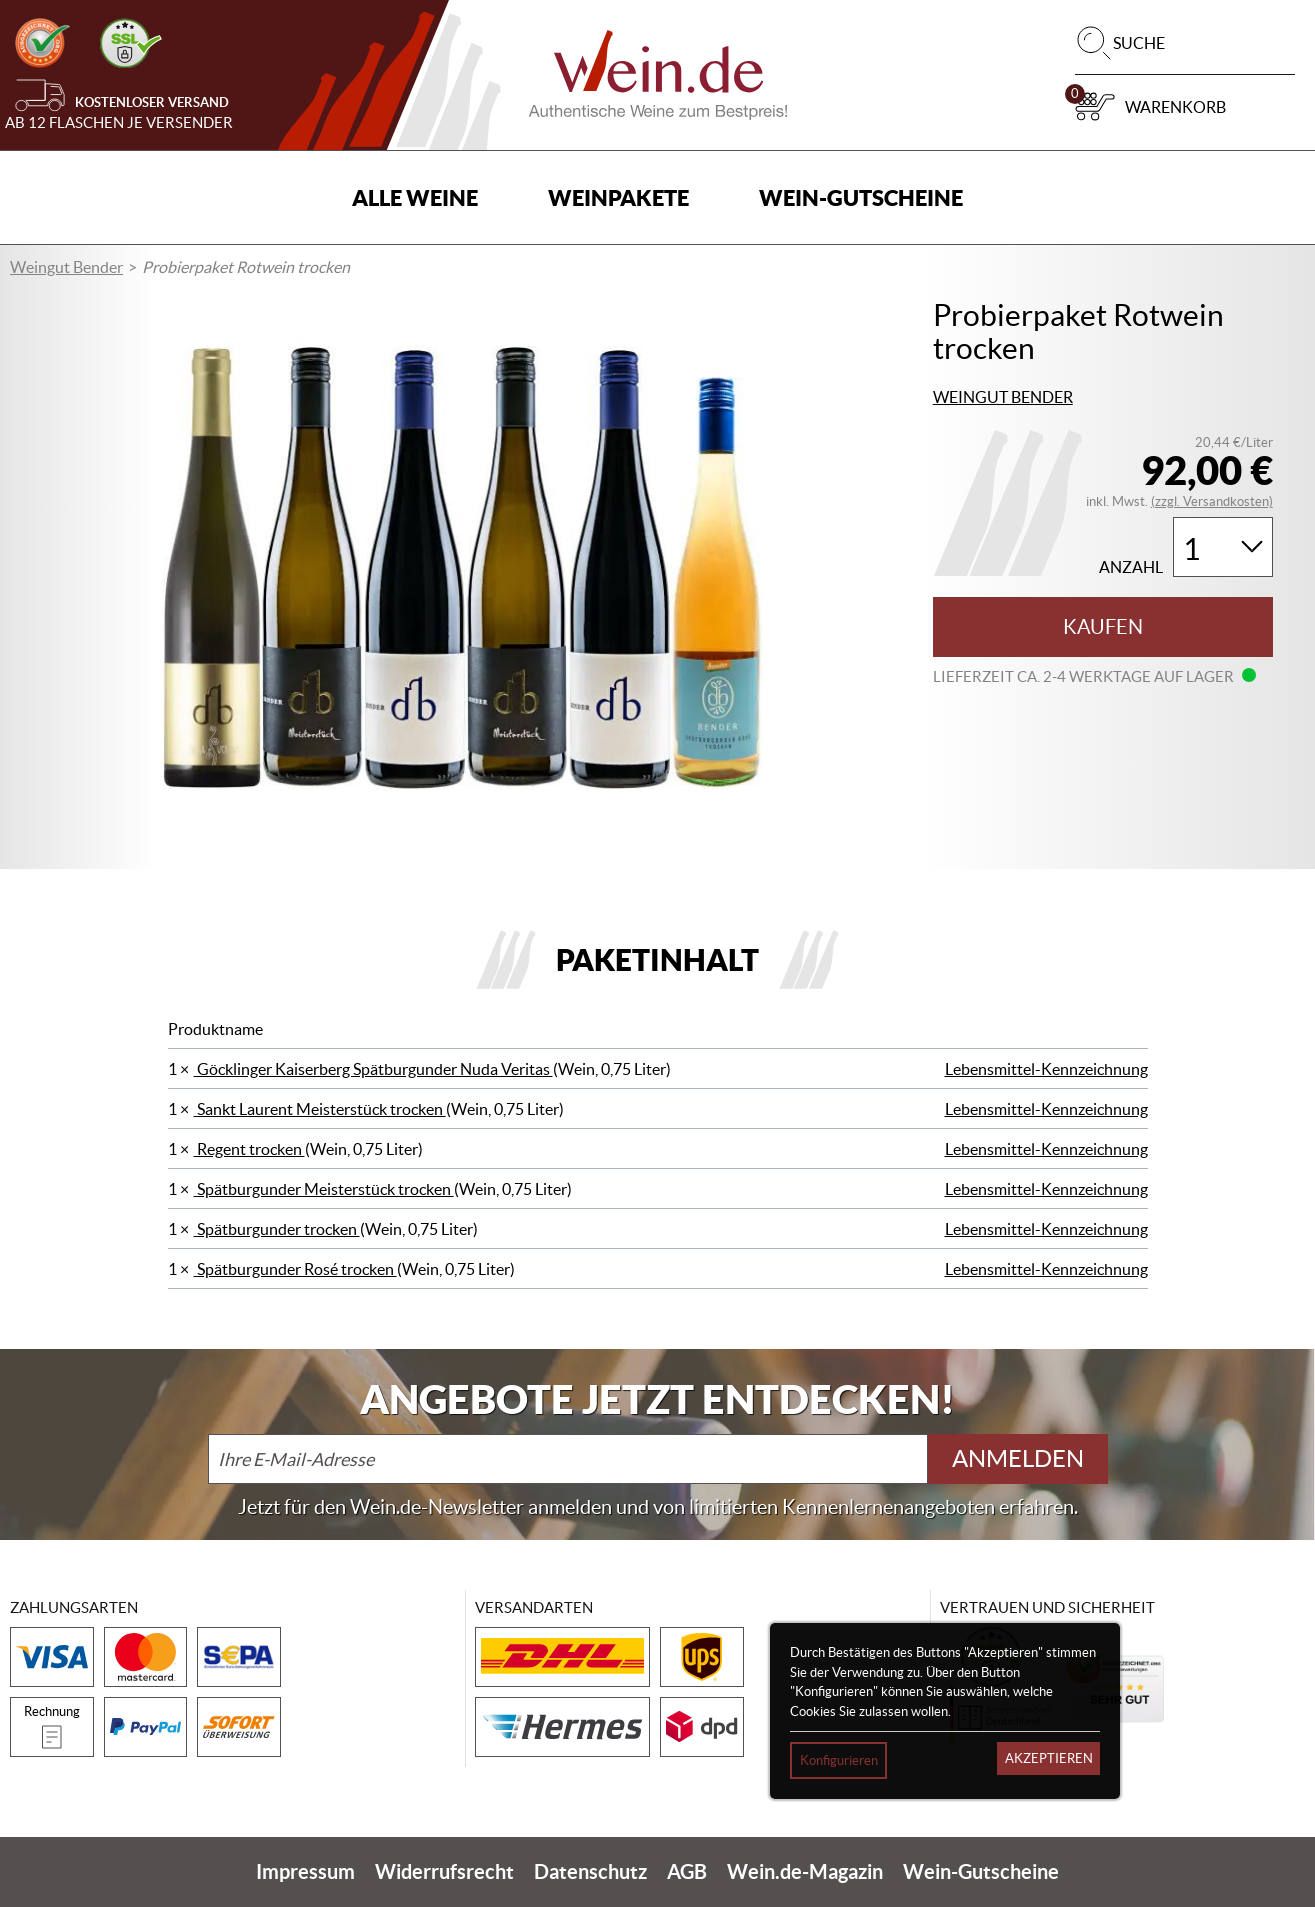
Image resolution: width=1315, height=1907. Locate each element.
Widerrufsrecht (444, 1871)
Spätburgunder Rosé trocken (295, 1269)
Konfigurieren (839, 1760)
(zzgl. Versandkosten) (1212, 501)
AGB (687, 1871)
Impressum (305, 1871)
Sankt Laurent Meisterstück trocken (320, 1109)
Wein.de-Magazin (805, 1871)
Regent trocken (249, 1149)
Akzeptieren (1049, 1758)
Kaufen (1103, 627)
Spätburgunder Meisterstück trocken (324, 1189)
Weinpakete (618, 197)
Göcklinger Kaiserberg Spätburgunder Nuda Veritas (373, 1069)
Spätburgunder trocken (277, 1229)
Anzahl (1131, 567)
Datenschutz (590, 1871)
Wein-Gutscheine (861, 197)
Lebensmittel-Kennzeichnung (1046, 1069)
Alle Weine (415, 197)
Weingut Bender (66, 267)
